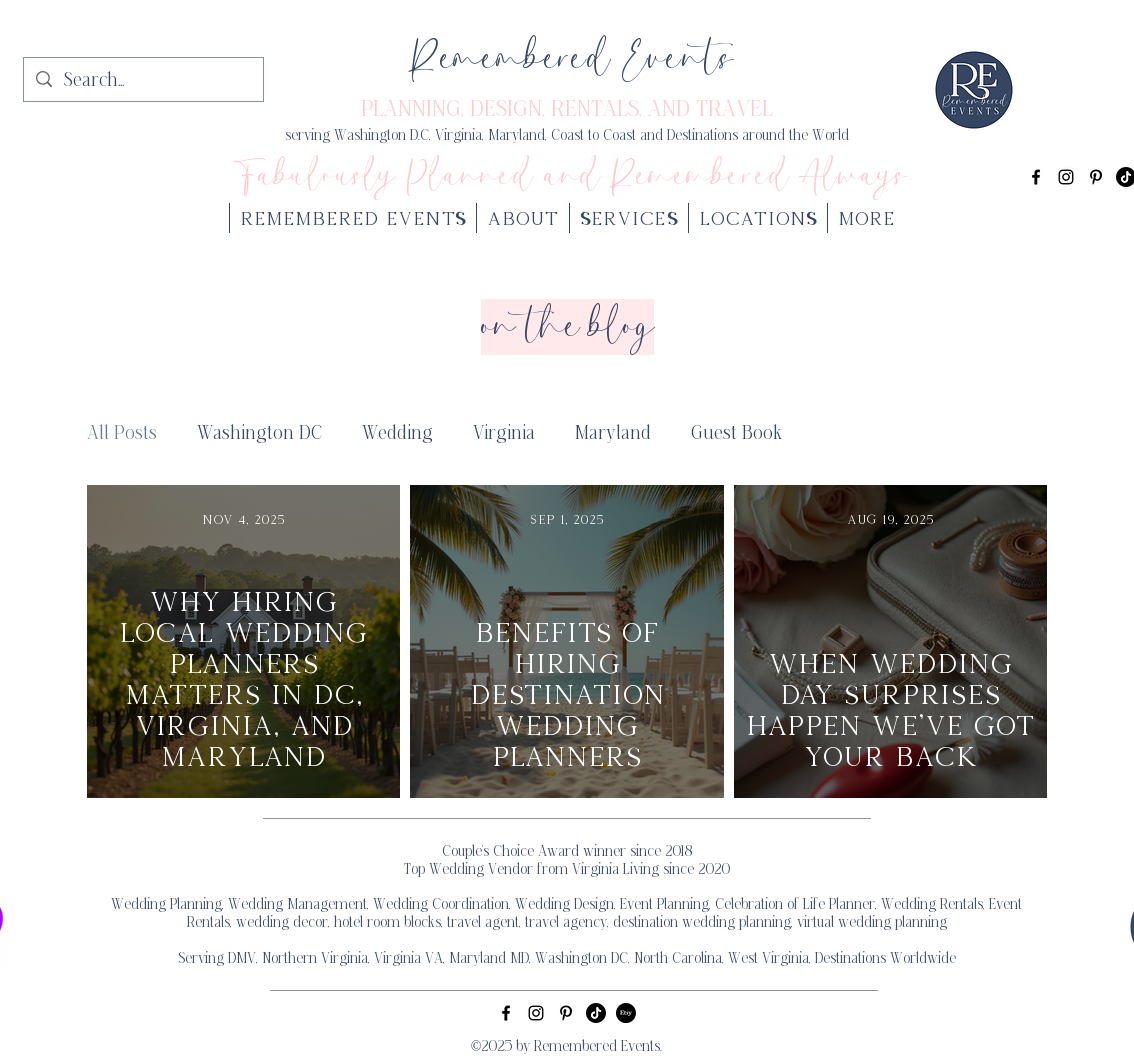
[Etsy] (626, 1013)
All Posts (122, 434)
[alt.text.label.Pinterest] (1096, 177)
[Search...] (142, 82)
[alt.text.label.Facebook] (1036, 177)
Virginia (504, 434)
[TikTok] (596, 1013)
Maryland (613, 434)
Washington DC (259, 434)
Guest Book (736, 434)
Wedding (397, 434)
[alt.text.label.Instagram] (1066, 177)
